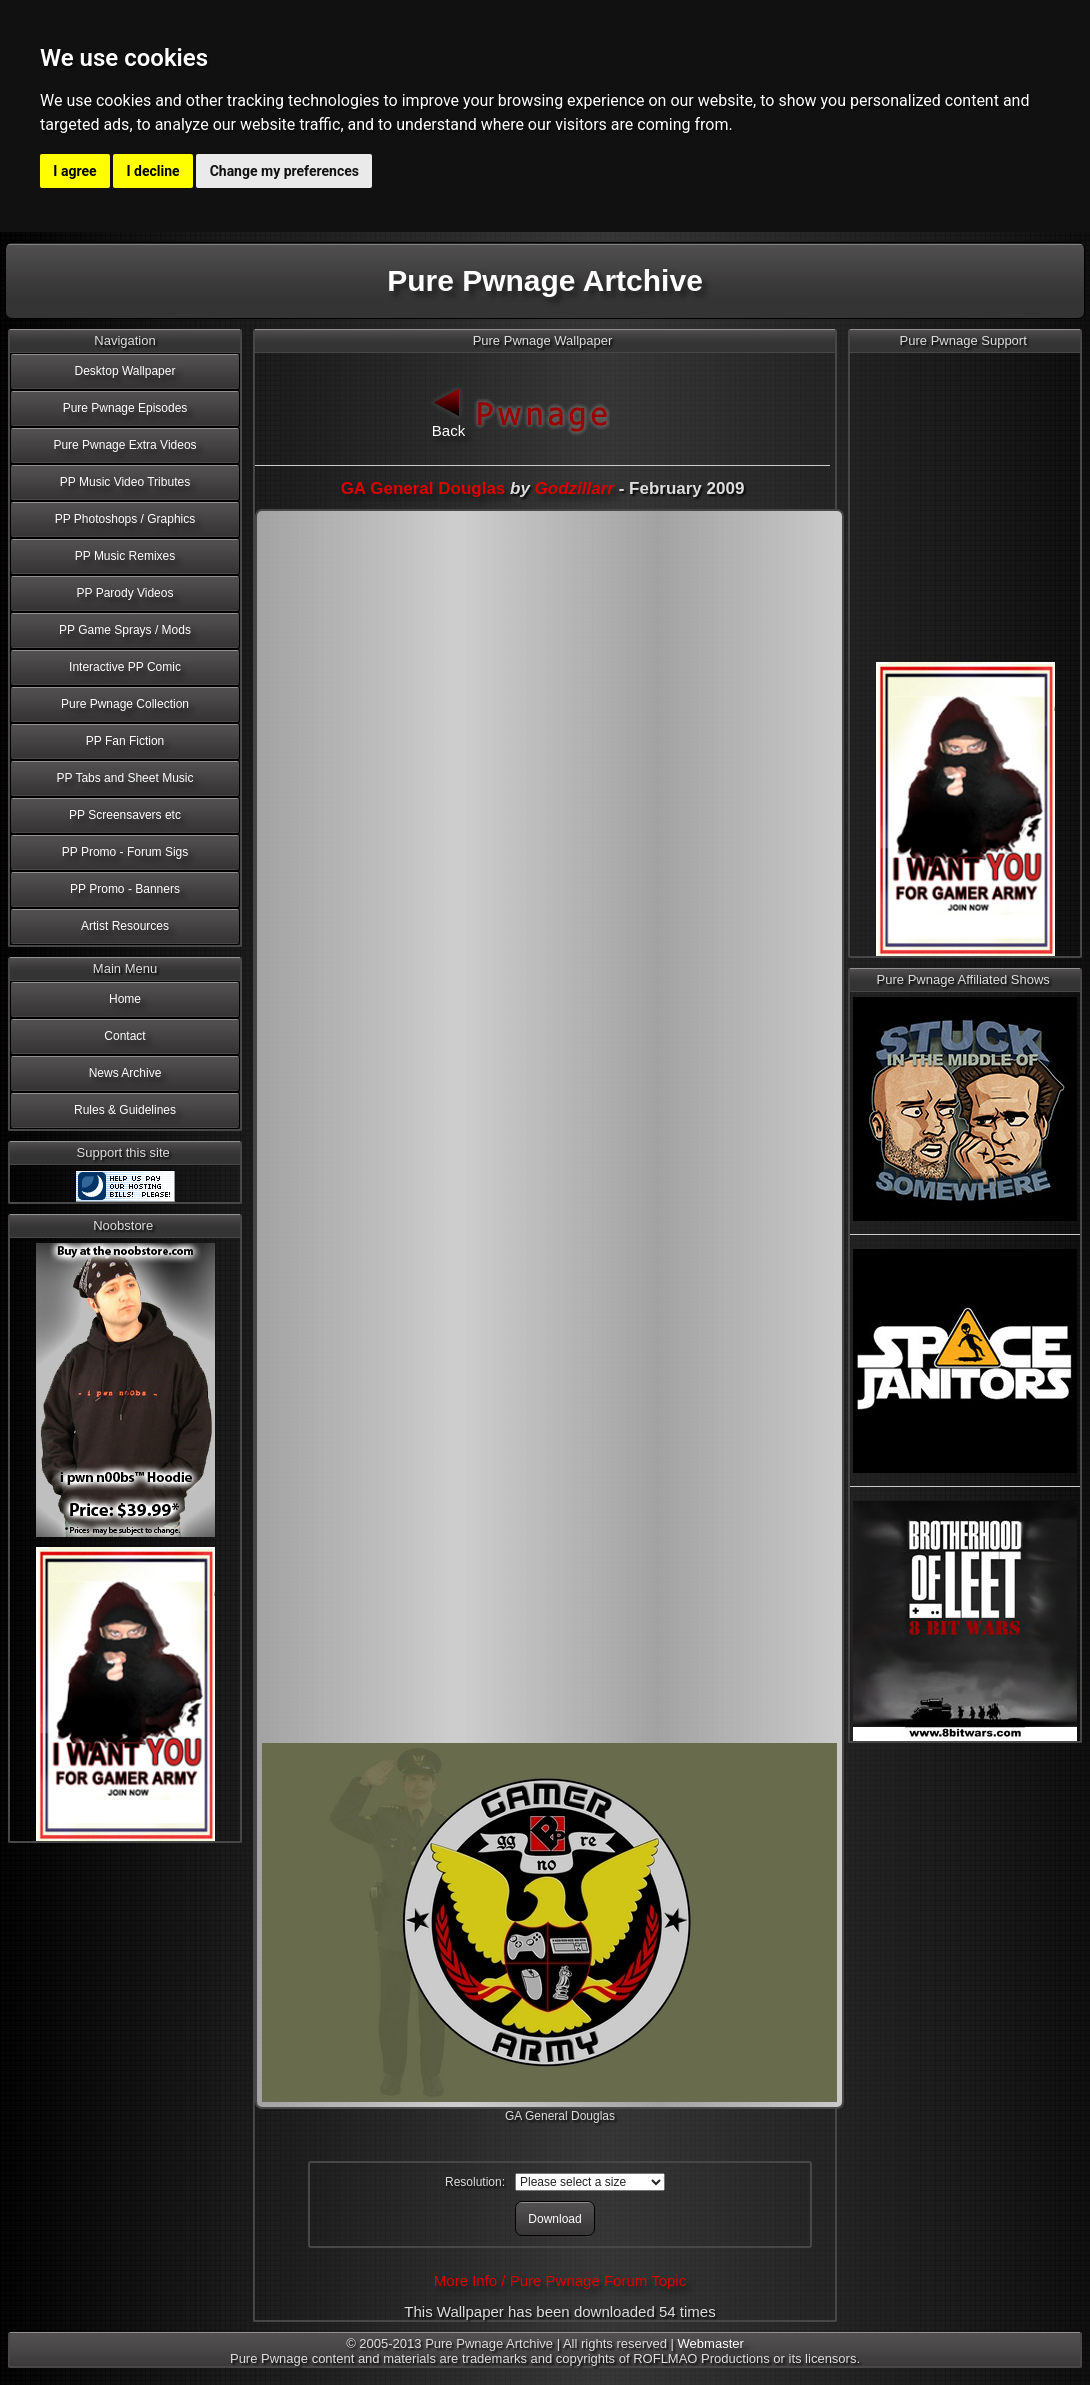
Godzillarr (574, 488)
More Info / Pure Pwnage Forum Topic (560, 2280)
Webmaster (711, 2343)
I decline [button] (153, 171)
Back (449, 410)
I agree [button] (74, 171)
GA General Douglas (423, 488)
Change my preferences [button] (284, 171)
